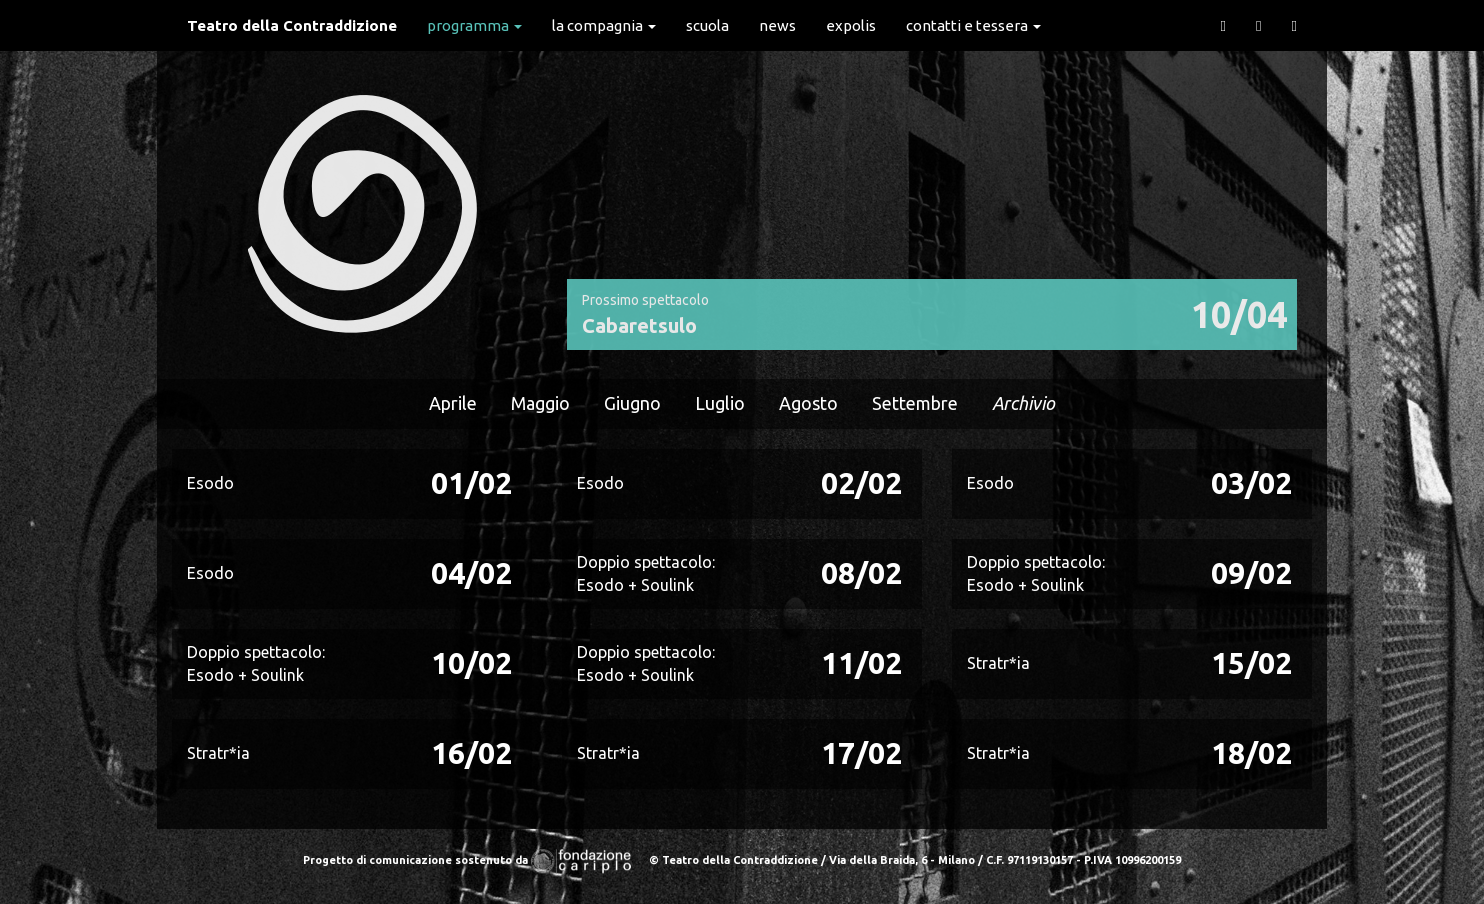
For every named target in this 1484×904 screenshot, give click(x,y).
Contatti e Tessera (973, 25)
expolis (851, 25)
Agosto (808, 403)
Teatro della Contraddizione (292, 25)
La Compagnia (604, 25)
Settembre (915, 403)
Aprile (453, 403)
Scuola (707, 25)
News (777, 25)
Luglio (720, 403)
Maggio (540, 403)
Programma (474, 25)
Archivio (1023, 403)
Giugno (632, 403)
